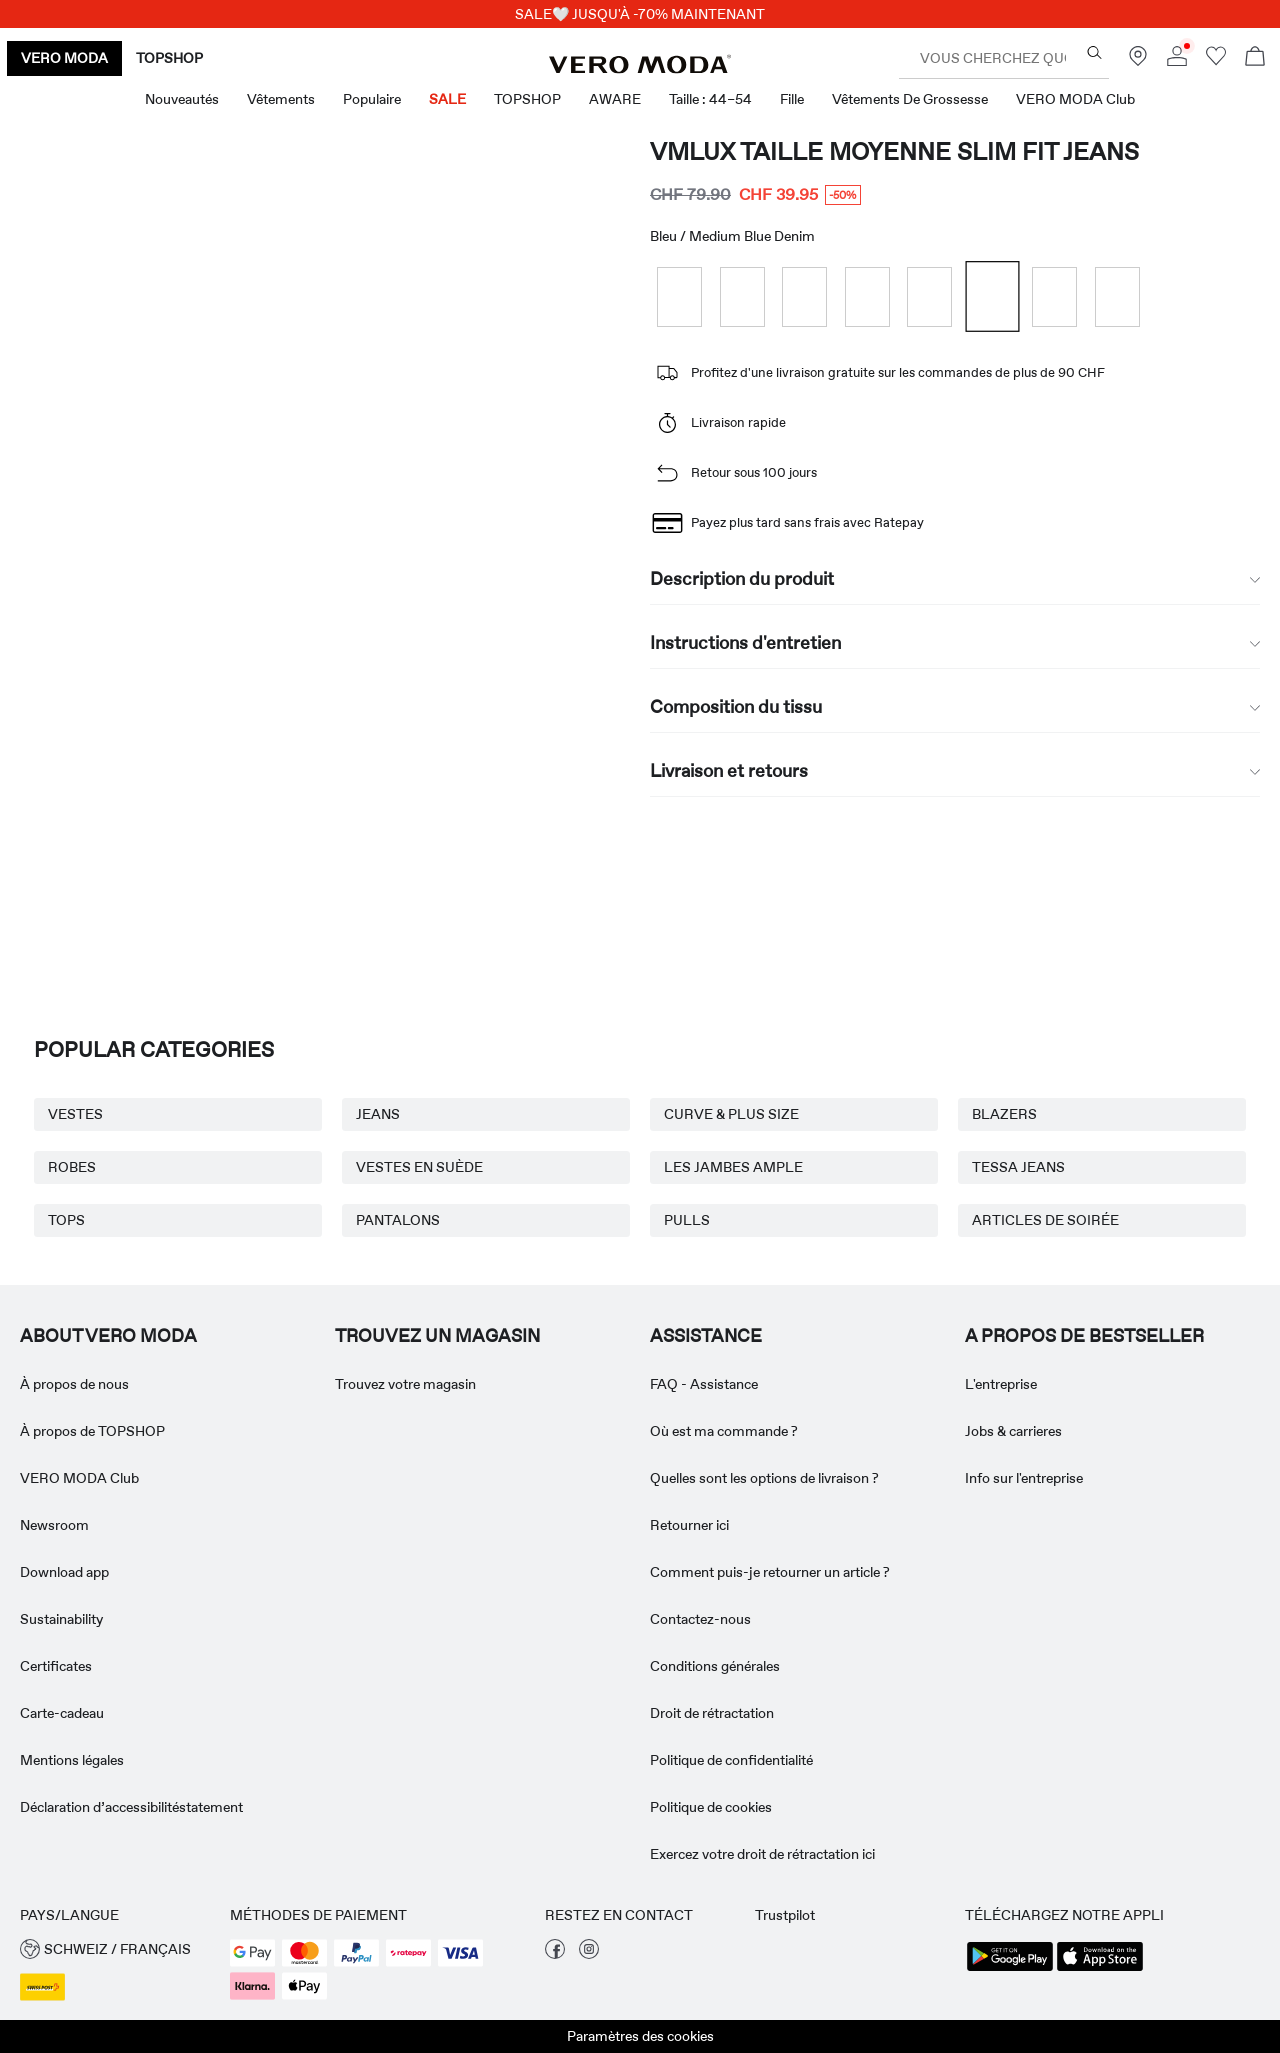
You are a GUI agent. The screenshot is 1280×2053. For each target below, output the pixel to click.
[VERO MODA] (640, 68)
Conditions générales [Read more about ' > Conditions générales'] (715, 1666)
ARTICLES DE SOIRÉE (1045, 1220)
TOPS (66, 1220)
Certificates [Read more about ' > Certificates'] (56, 1666)
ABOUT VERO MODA (108, 1336)
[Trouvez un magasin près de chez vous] (1138, 61)
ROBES (72, 1167)
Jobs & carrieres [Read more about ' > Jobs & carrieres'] (1013, 1431)
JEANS (378, 1114)
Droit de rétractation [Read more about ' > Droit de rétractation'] (712, 1713)
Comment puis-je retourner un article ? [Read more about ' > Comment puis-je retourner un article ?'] (770, 1572)
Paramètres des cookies (640, 2036)
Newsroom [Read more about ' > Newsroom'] (54, 1525)
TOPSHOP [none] (169, 58)
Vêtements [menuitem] (281, 99)
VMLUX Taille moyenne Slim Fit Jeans (894, 151)
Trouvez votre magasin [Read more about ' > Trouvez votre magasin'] (405, 1384)
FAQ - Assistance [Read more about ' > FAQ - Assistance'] (704, 1384)
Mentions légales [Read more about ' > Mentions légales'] (72, 1760)
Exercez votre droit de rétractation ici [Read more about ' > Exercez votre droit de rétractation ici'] (762, 1854)
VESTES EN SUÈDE (419, 1167)
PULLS (687, 1220)
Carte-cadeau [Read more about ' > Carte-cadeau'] (62, 1713)
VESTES (75, 1114)
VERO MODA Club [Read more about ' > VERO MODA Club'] (79, 1478)
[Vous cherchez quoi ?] (1094, 52)
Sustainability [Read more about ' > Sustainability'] (61, 1619)
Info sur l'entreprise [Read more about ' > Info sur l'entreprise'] (1024, 1478)
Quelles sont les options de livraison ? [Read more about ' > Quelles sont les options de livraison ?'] (764, 1478)
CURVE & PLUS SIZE (731, 1114)
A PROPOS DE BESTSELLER (1084, 1336)
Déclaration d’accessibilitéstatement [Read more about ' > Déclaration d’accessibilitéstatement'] (131, 1807)
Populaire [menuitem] (372, 99)
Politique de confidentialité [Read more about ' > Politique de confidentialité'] (731, 1760)
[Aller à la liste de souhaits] (1216, 61)
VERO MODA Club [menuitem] (1075, 99)
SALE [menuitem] (447, 99)
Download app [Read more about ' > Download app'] (64, 1572)
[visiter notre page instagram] (589, 1954)
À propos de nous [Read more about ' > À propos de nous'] (74, 1384)
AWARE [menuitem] (615, 99)
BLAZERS (1004, 1114)
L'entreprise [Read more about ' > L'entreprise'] (1001, 1384)
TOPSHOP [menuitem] (527, 99)
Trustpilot (785, 1915)
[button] (115, 1949)
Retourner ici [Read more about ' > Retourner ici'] (689, 1525)
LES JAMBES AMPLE (733, 1167)
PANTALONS (398, 1220)
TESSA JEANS (1018, 1167)
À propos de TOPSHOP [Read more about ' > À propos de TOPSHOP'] (92, 1431)
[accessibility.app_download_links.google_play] (1010, 1969)
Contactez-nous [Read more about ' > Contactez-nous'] (700, 1619)
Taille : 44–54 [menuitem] (710, 99)
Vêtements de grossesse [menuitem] (910, 99)
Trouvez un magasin (437, 1336)
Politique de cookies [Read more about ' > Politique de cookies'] (711, 1807)
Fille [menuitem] (792, 99)
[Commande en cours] (1255, 58)
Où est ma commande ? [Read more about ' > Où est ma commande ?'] (724, 1431)
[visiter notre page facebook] (555, 1954)
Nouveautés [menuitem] (182, 99)
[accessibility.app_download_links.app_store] (1100, 1969)
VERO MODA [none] (64, 58)
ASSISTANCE (706, 1336)
